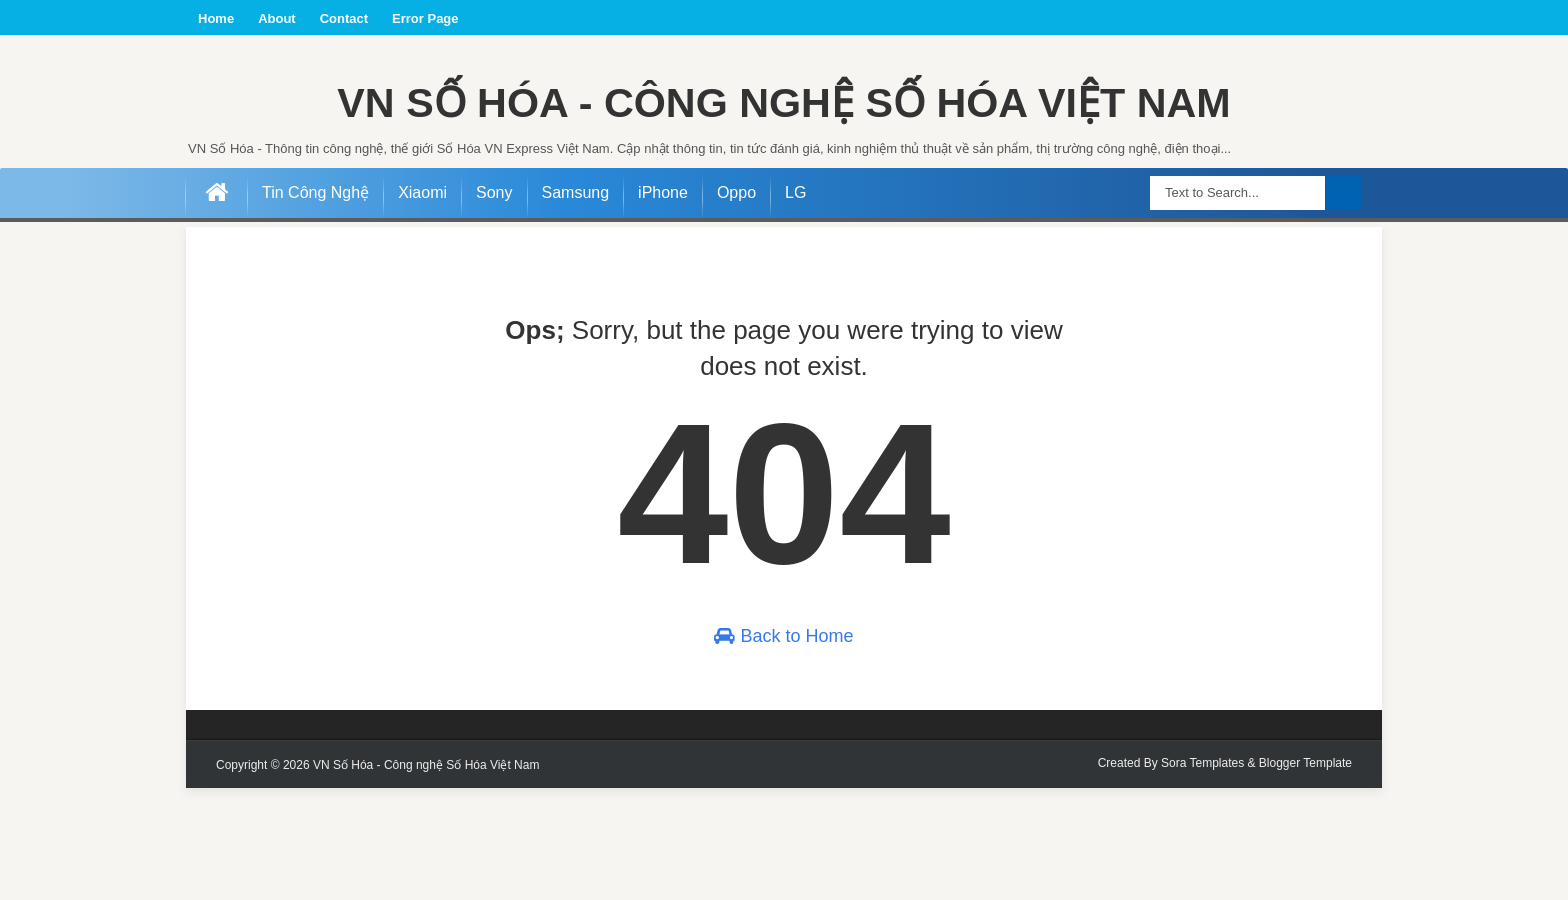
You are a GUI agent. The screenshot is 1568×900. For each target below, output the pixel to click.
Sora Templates (1202, 875)
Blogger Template (1305, 875)
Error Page (425, 18)
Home (216, 18)
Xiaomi (422, 304)
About (277, 18)
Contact (344, 18)
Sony (494, 304)
